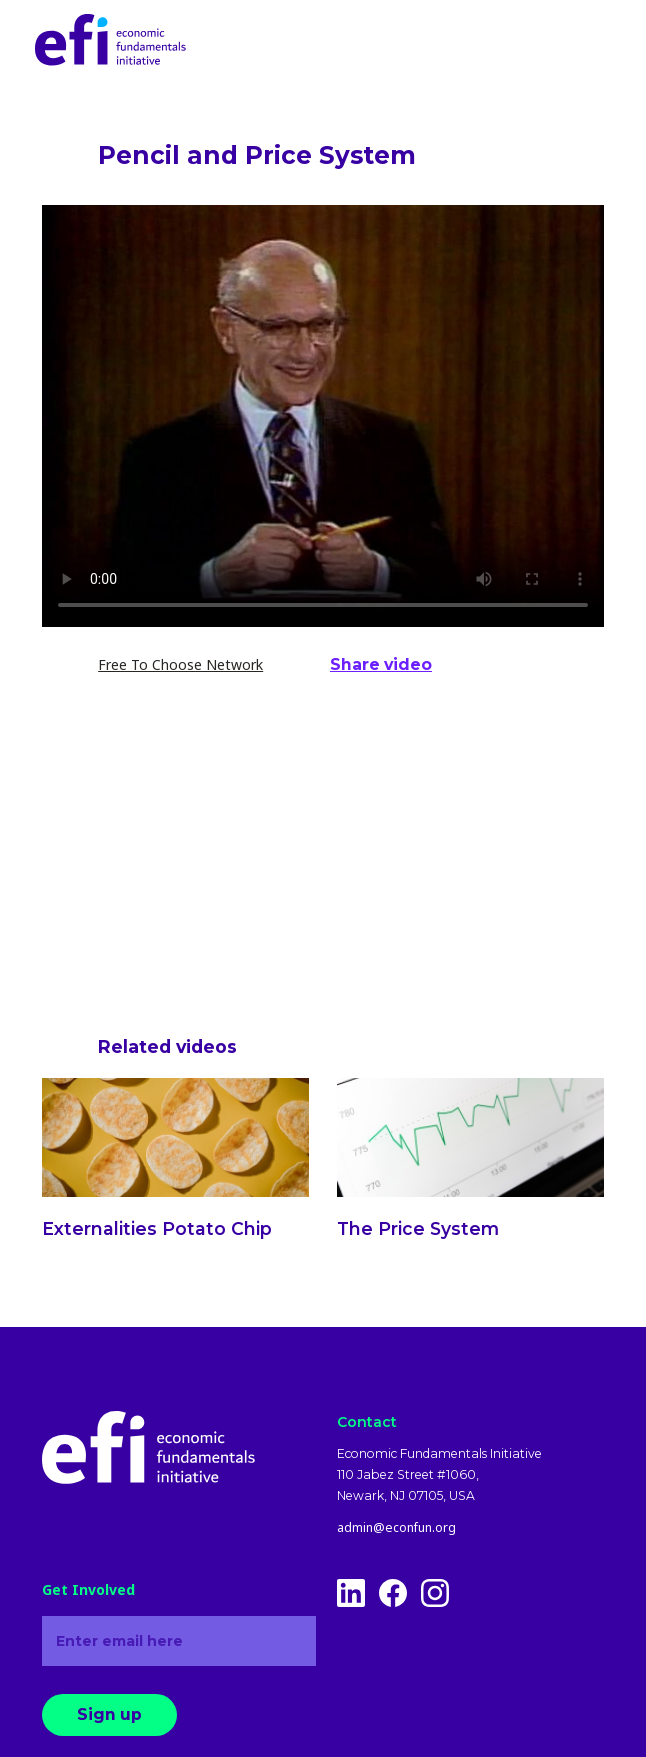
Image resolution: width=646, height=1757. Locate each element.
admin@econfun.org (396, 1528)
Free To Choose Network (180, 664)
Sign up (109, 1714)
